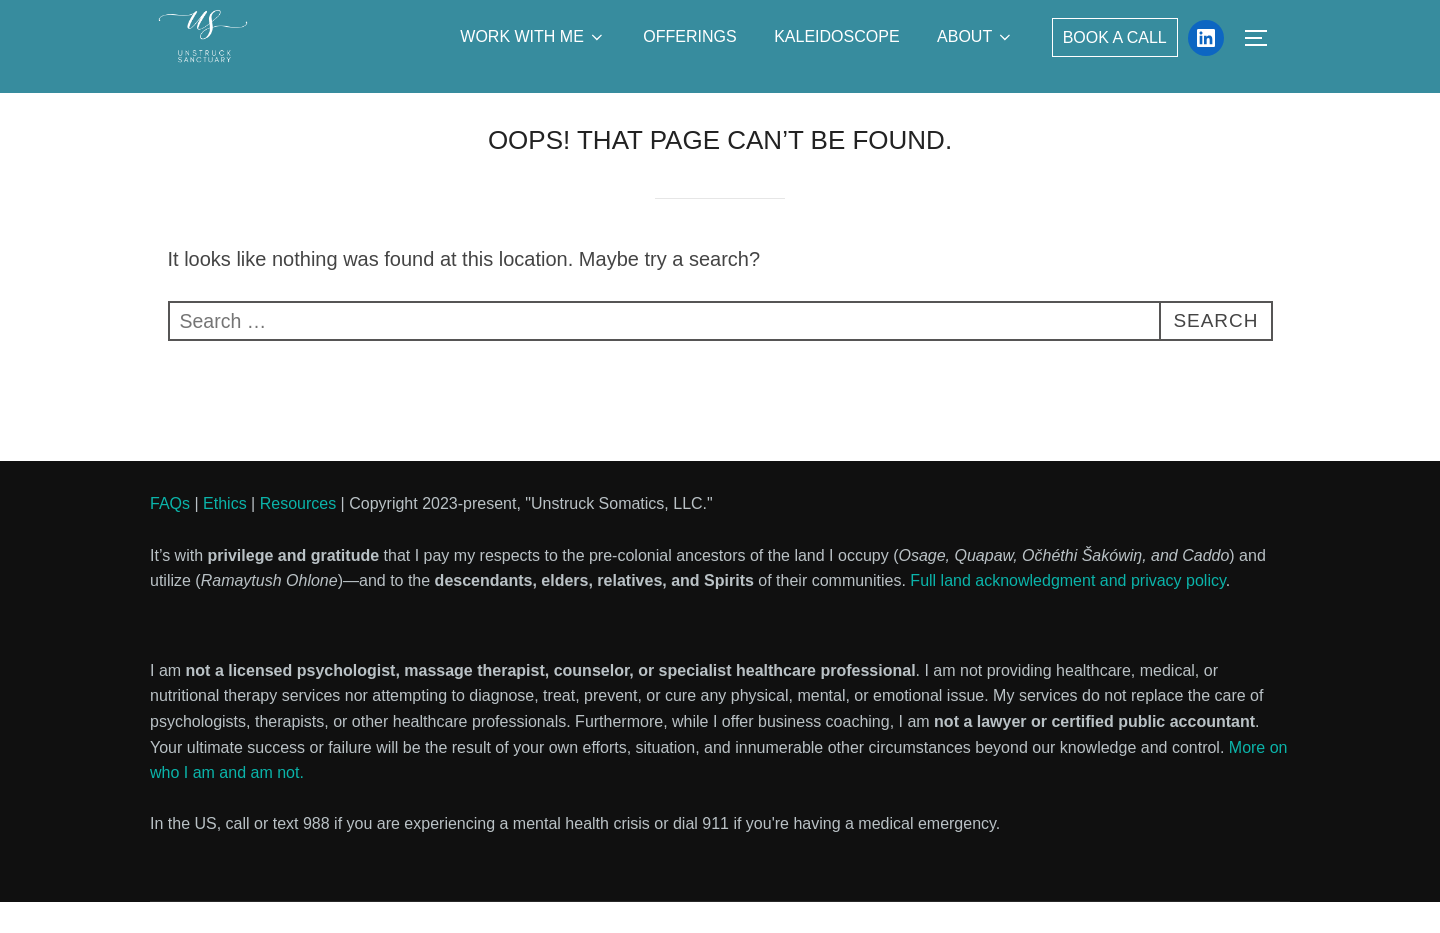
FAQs (170, 534)
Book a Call (1115, 37)
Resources (298, 534)
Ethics (225, 534)
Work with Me (533, 37)
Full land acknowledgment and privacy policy (1067, 611)
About (975, 37)
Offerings (689, 36)
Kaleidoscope (836, 36)
